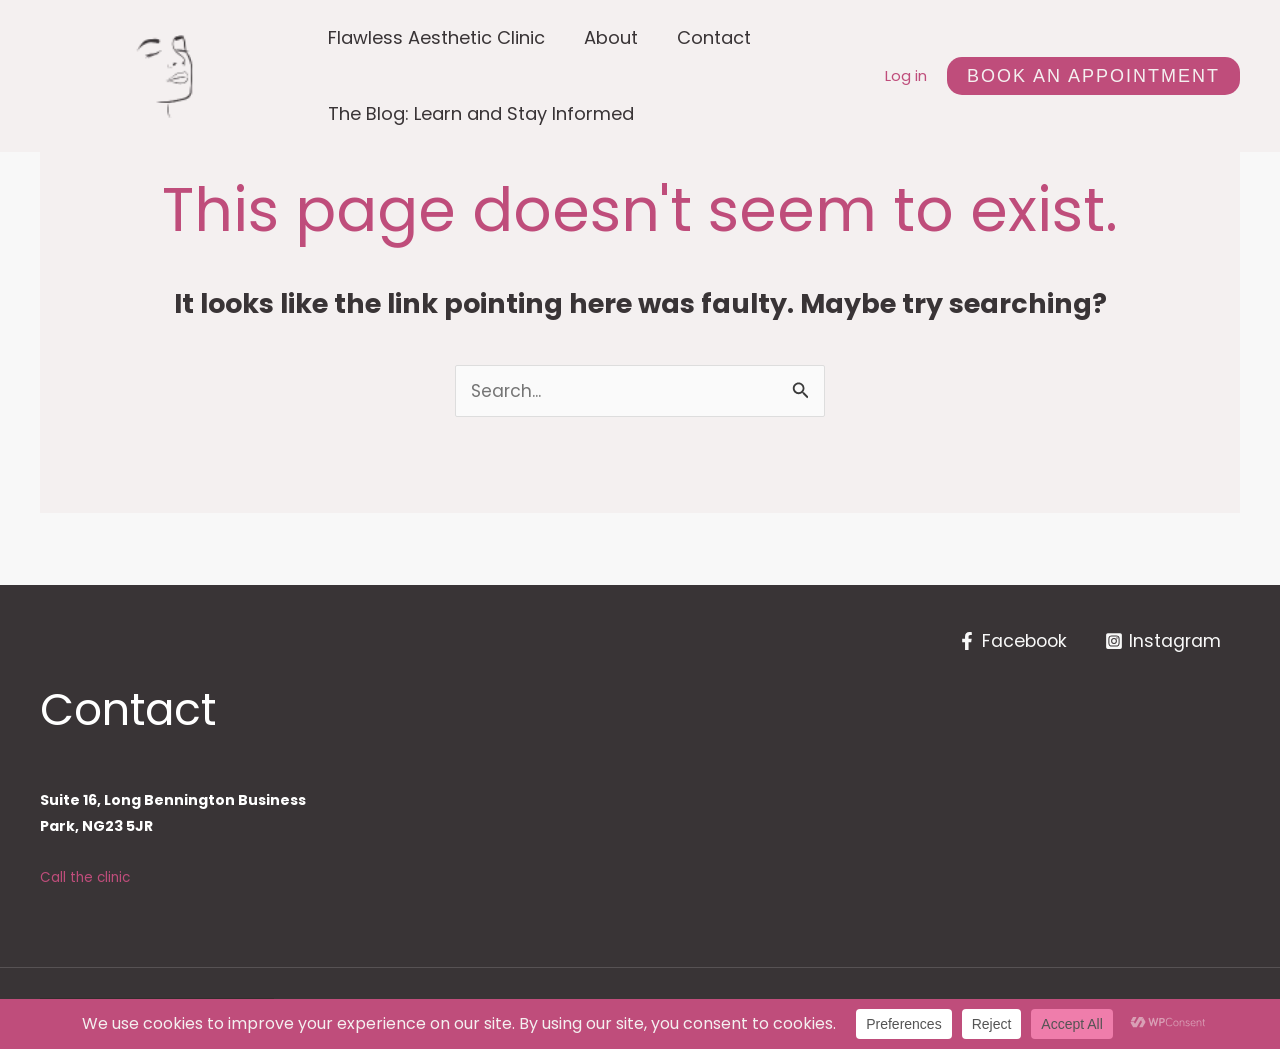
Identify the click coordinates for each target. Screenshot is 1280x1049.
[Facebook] (1010, 642)
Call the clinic (87, 878)
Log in (906, 75)
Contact (707, 37)
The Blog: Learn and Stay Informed (480, 113)
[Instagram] (1162, 642)
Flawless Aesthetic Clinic (435, 37)
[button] (1093, 76)
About (607, 37)
